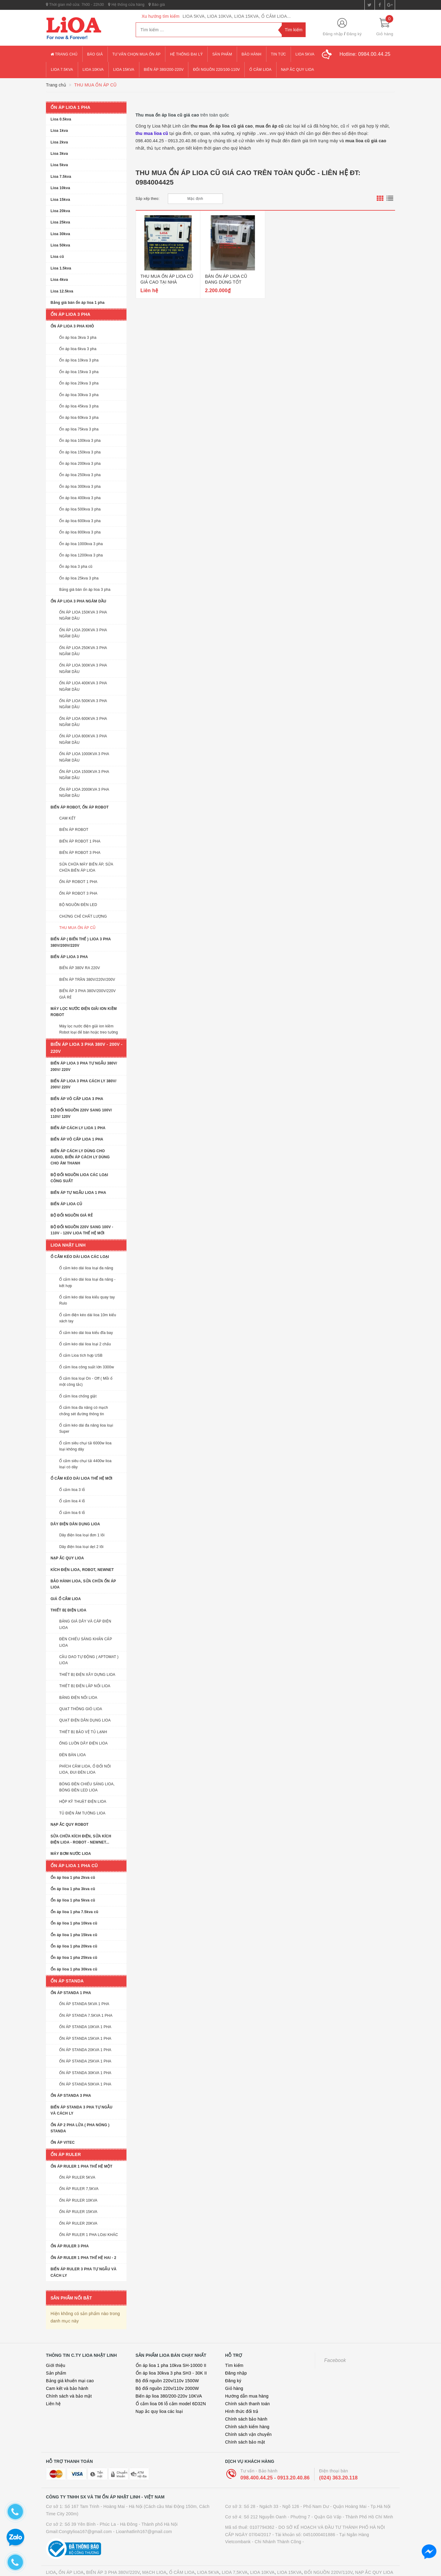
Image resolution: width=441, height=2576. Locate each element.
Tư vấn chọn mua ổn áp (136, 54)
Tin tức (278, 54)
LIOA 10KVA (262, 2559)
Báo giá (157, 4)
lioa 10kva (93, 69)
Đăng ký (354, 34)
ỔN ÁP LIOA (71, 2559)
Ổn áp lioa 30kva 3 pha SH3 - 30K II (171, 2360)
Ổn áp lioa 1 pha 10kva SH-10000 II (171, 2352)
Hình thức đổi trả (241, 2398)
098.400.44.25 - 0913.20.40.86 (275, 2465)
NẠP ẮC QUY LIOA (374, 2559)
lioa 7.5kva (62, 69)
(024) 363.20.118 (338, 2465)
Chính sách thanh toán (247, 2391)
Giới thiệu (55, 2352)
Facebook (335, 2348)
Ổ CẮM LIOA (182, 2559)
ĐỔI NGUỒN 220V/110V (328, 2559)
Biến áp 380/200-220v (164, 69)
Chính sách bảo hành (246, 2406)
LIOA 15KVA (289, 2559)
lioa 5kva (305, 54)
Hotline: (364, 54)
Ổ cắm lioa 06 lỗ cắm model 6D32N (171, 2391)
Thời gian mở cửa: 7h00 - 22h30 (75, 4)
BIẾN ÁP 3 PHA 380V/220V (113, 2559)
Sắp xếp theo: (148, 199)
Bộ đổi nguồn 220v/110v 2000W (167, 2375)
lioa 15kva (123, 69)
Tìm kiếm (234, 2352)
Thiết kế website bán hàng (168, 2571)
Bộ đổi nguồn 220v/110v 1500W (167, 2368)
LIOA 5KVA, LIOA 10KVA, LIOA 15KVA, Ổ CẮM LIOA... (237, 16)
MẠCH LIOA (154, 2559)
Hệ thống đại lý (186, 54)
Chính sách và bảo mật (69, 2383)
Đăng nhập (333, 34)
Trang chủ (64, 54)
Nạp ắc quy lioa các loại (159, 2398)
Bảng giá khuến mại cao (70, 2368)
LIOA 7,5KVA (234, 2559)
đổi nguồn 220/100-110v (216, 69)
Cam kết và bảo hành (67, 2375)
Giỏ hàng (234, 2375)
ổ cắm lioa (260, 69)
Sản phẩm (222, 54)
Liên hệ (53, 2391)
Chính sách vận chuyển (248, 2421)
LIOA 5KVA (208, 2559)
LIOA (51, 2559)
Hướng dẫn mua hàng (247, 2383)
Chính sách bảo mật (245, 2429)
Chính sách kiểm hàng (247, 2414)
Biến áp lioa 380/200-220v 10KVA (169, 2383)
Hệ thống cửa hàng (126, 4)
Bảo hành (252, 54)
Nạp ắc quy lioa (297, 69)
